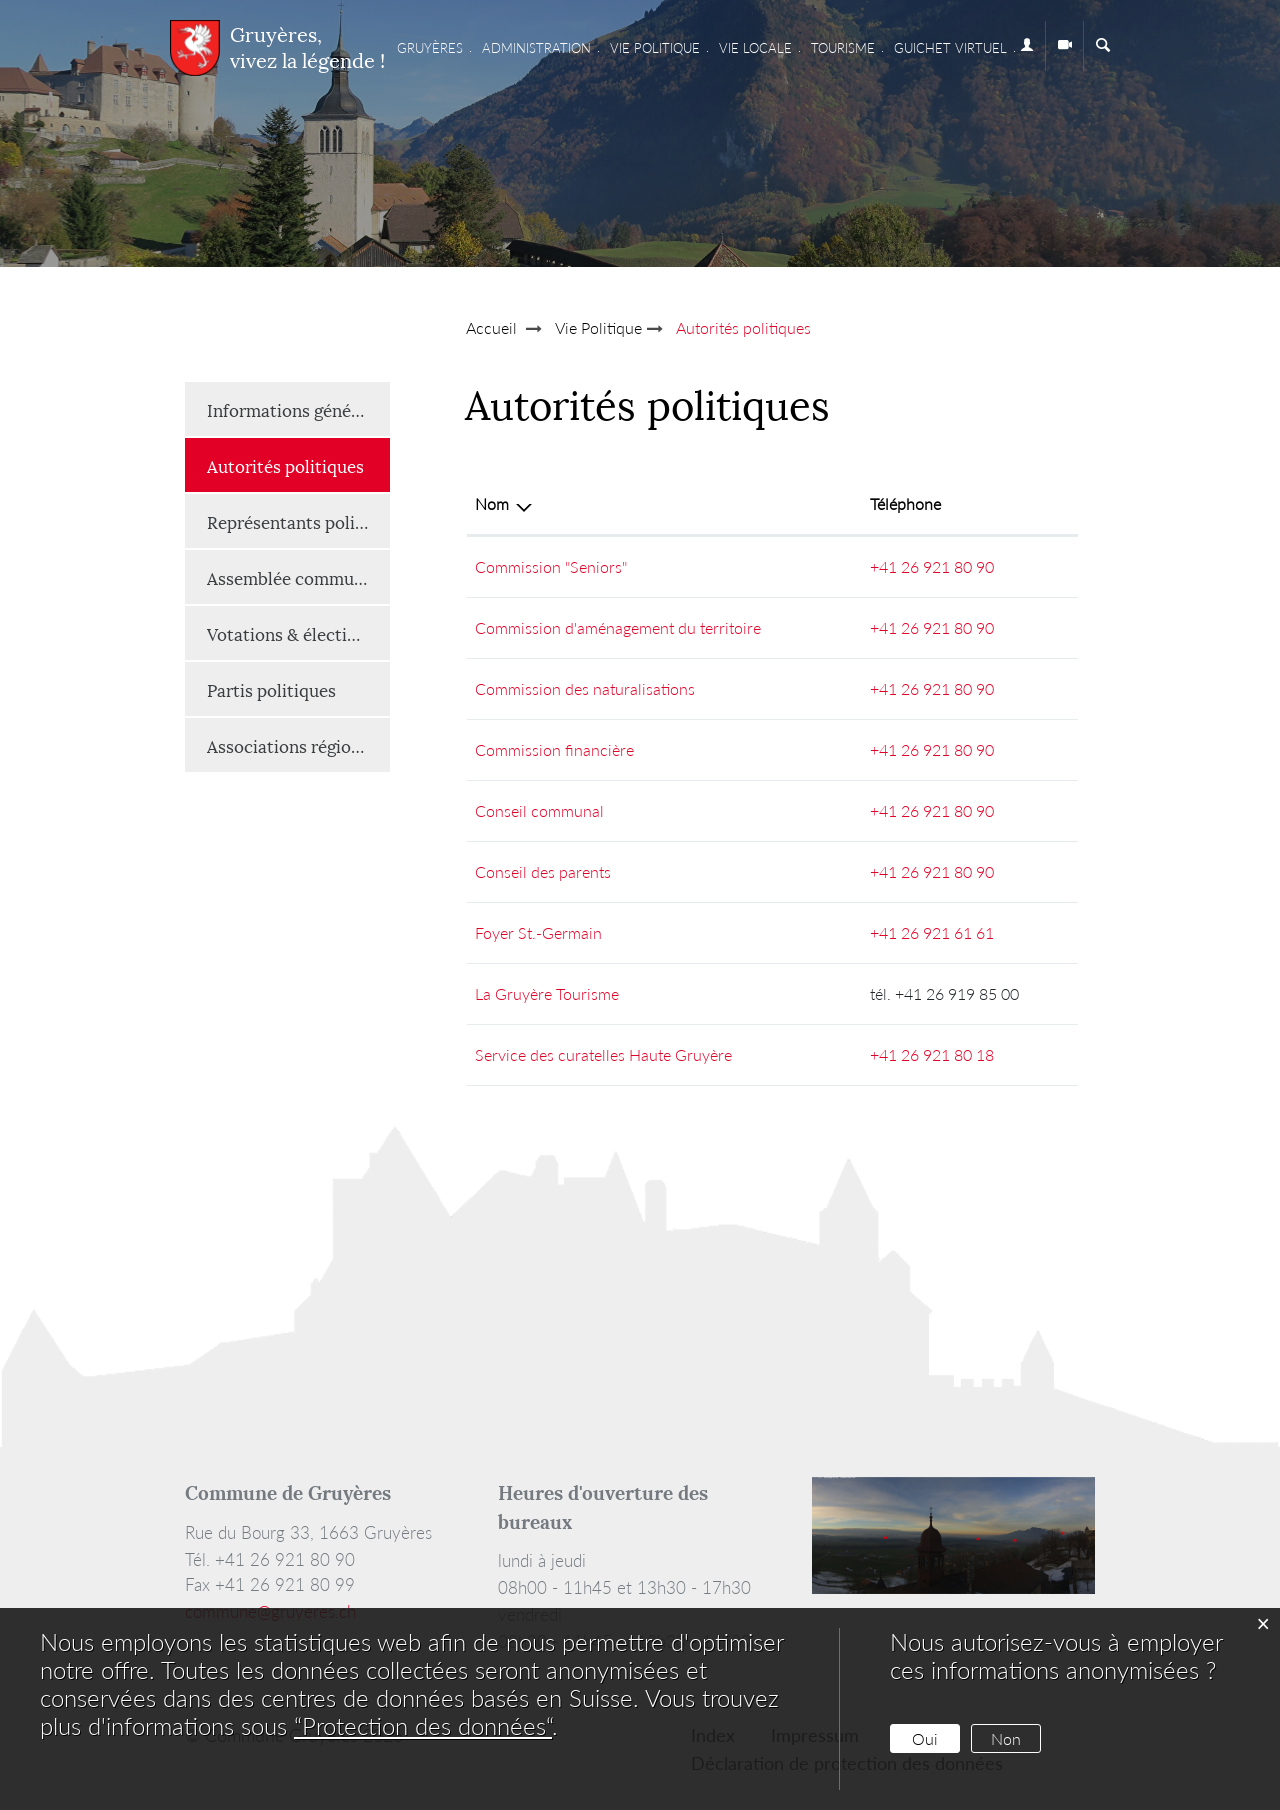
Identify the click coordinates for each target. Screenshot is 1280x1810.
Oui (925, 1738)
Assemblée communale (297, 577)
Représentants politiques (298, 521)
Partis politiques (271, 689)
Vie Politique (655, 48)
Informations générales (298, 409)
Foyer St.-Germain (538, 932)
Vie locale (755, 48)
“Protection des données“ (423, 1725)
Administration (536, 48)
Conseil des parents (543, 871)
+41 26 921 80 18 (932, 1054)
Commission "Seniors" (551, 566)
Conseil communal (539, 810)
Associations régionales (298, 745)
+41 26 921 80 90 (932, 566)
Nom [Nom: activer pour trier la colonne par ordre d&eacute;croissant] (492, 503)
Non (1006, 1738)
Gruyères (430, 48)
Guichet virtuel (950, 48)
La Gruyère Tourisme (547, 993)
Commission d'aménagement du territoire (618, 627)
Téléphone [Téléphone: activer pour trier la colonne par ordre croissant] (905, 503)
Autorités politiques (298, 464)
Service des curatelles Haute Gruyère (603, 1054)
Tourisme (843, 48)
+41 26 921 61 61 (932, 932)
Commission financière (554, 749)
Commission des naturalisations (585, 688)
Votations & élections (291, 633)
